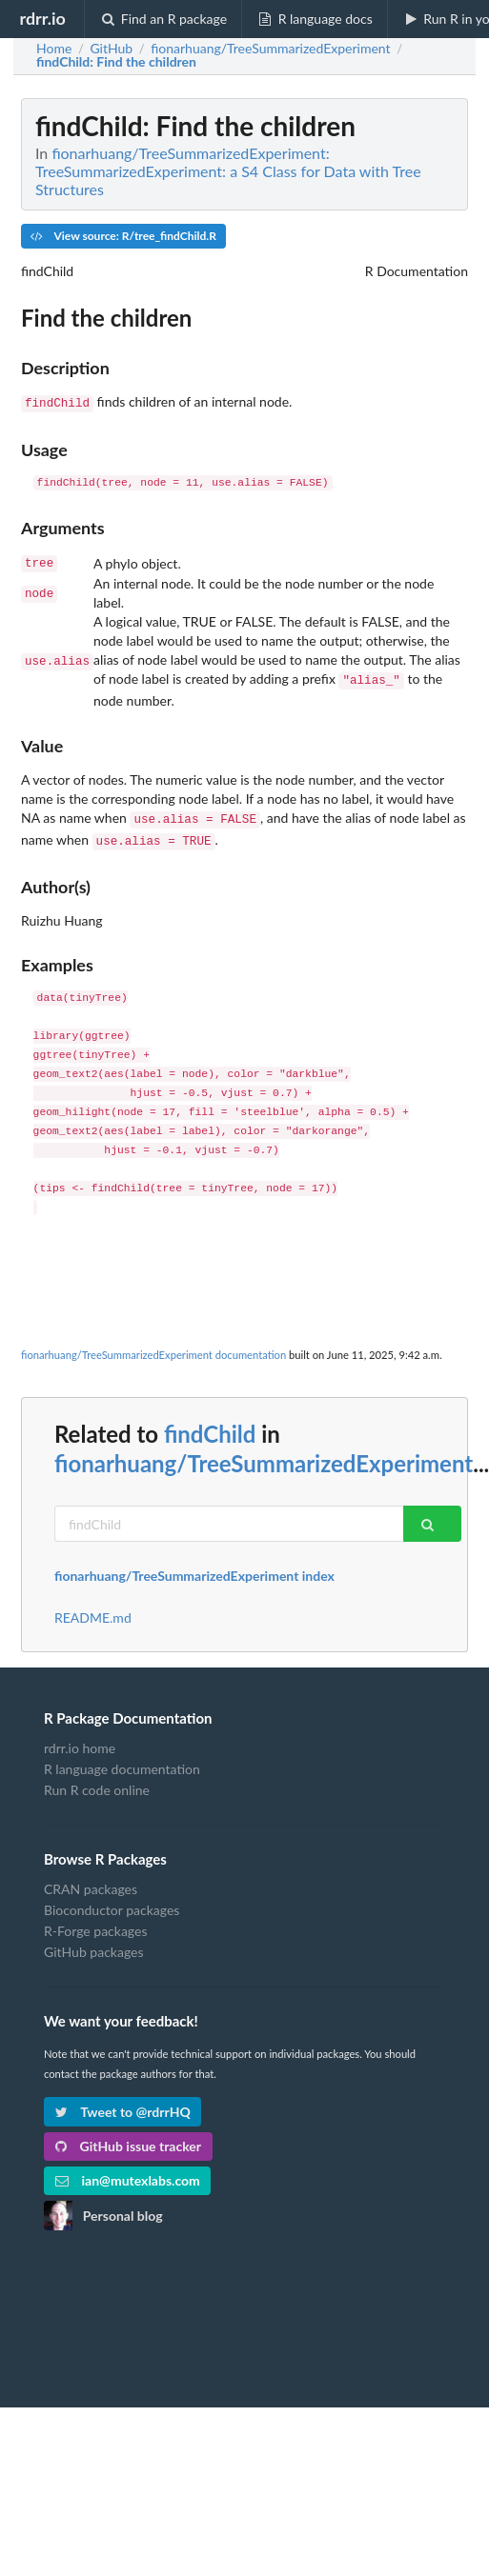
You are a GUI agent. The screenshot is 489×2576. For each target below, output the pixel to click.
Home (53, 48)
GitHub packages (94, 1942)
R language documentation (122, 1759)
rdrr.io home (79, 1739)
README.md (93, 1608)
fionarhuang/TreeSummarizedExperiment (263, 1454)
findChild (209, 1424)
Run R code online (97, 1780)
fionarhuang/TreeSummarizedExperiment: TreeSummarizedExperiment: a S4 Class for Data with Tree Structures (228, 171)
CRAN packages (90, 1879)
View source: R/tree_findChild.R (123, 236)
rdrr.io (42, 18)
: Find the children (116, 62)
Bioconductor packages (111, 1900)
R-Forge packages (95, 1921)
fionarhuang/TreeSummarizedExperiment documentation (153, 1345)
